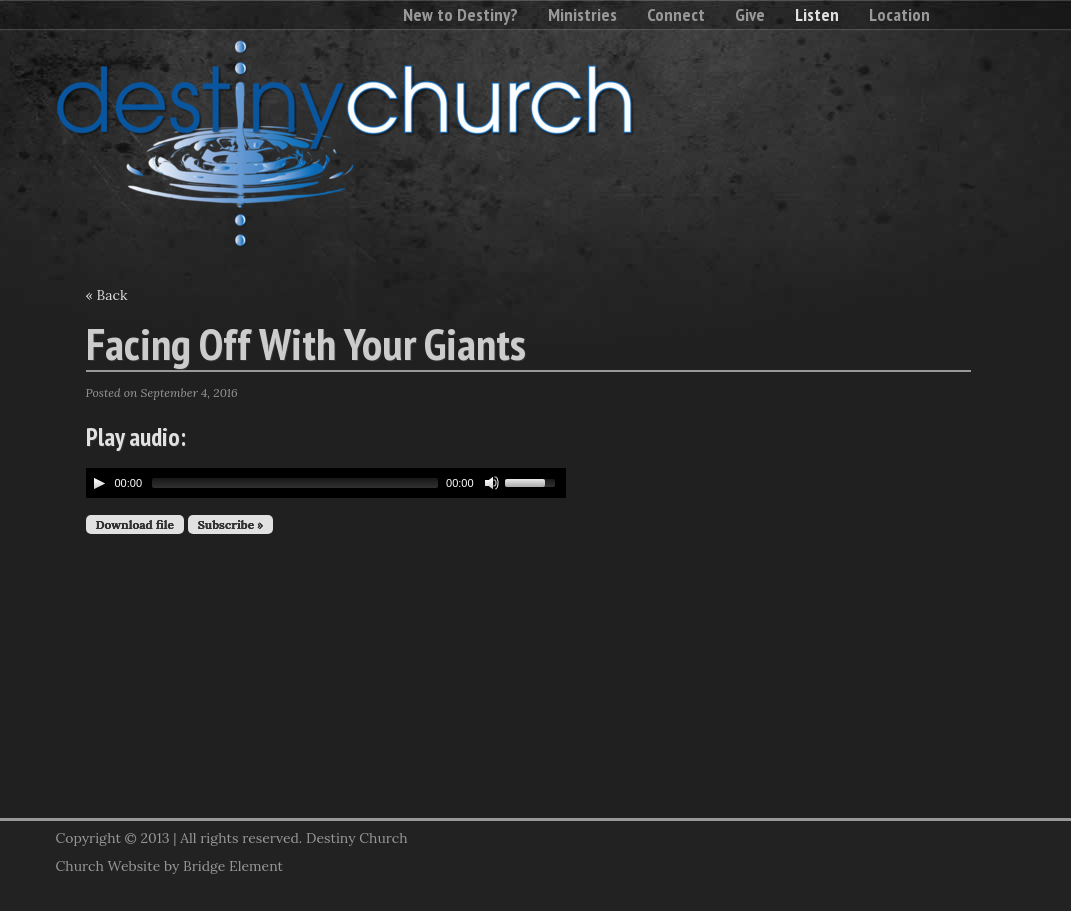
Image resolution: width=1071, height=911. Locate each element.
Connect (676, 14)
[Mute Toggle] (492, 483)
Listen (817, 14)
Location (899, 14)
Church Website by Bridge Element (169, 866)
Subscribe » (231, 524)
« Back (107, 295)
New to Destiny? (460, 14)
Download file (135, 524)
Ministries (582, 14)
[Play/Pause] (99, 483)
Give (750, 14)
